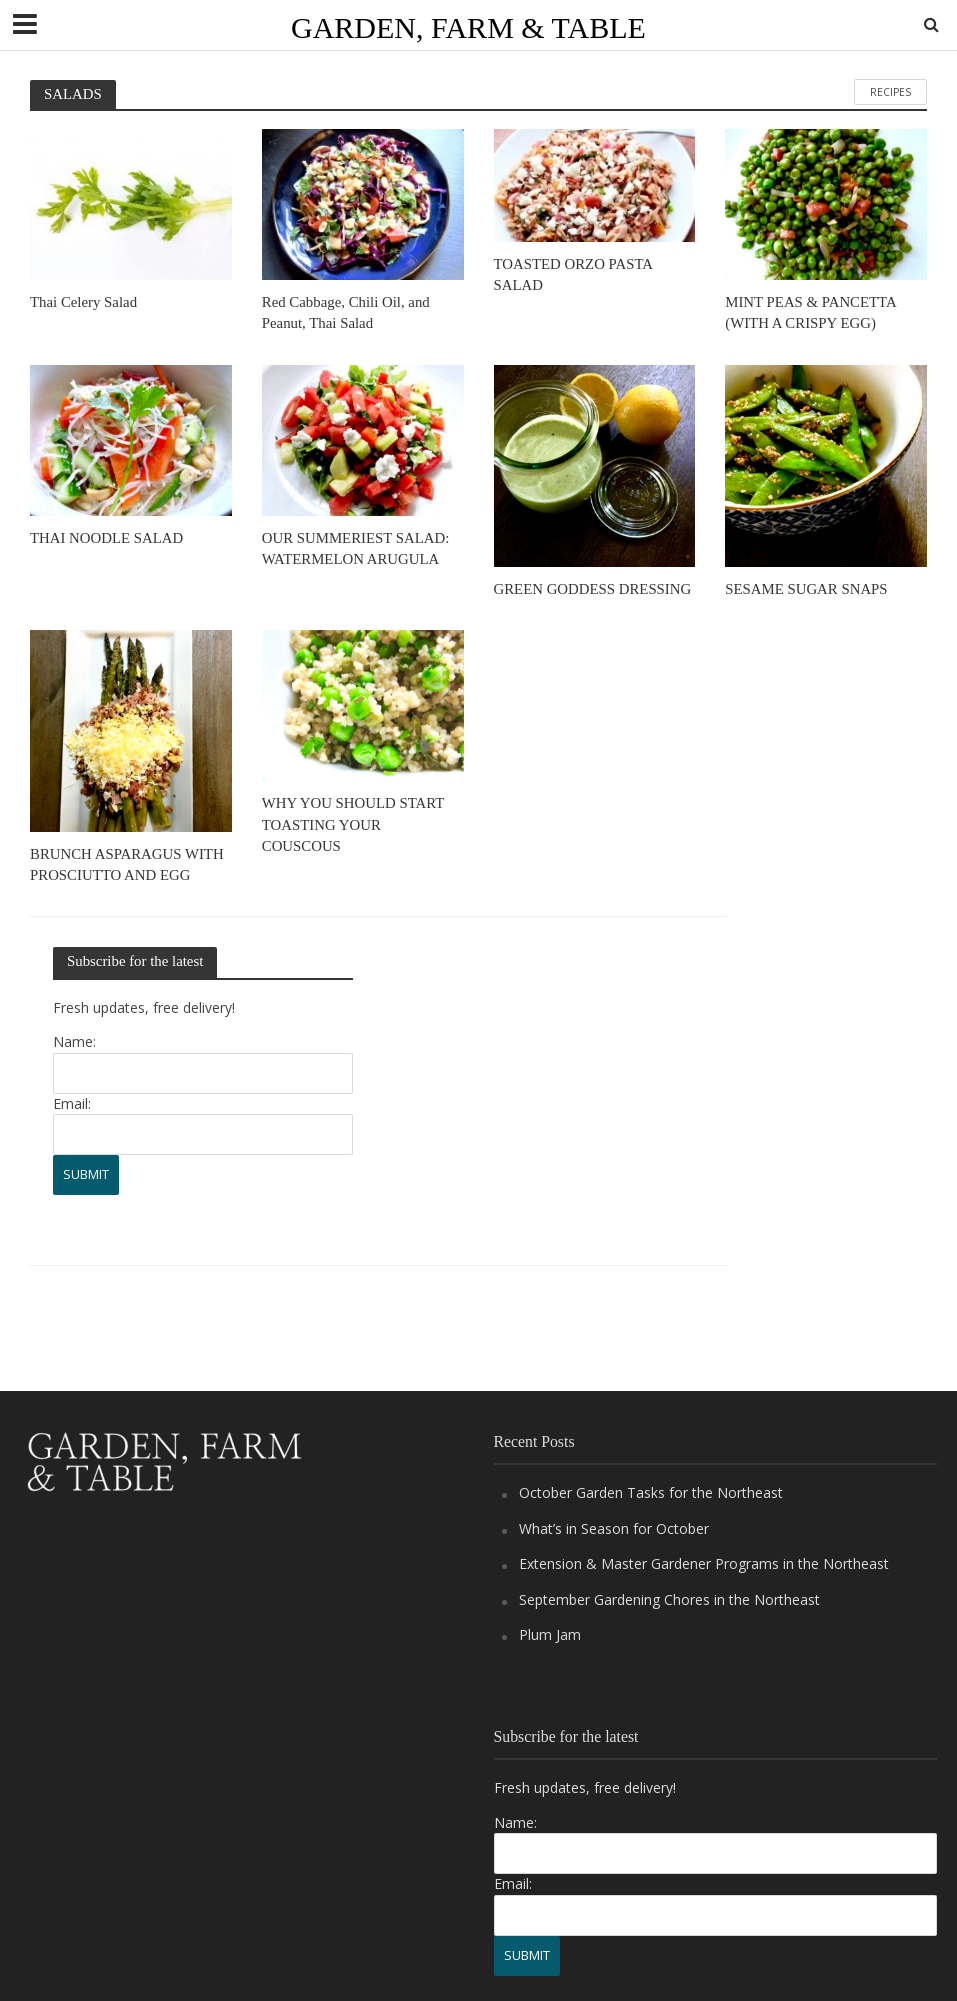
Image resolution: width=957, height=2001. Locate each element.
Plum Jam (550, 1634)
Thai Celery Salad (83, 302)
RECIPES (890, 92)
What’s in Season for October (614, 1528)
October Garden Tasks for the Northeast (651, 1492)
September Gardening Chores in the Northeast (669, 1599)
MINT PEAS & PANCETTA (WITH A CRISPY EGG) (810, 312)
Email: (72, 1103)
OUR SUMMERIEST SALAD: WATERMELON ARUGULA (356, 548)
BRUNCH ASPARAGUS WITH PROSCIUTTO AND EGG (127, 864)
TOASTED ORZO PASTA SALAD (573, 274)
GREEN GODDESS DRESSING (593, 589)
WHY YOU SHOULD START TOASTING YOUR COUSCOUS (353, 824)
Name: (74, 1041)
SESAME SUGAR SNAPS (806, 589)
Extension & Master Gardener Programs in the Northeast (704, 1563)
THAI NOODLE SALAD (106, 538)
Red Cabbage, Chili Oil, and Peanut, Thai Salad (346, 312)
